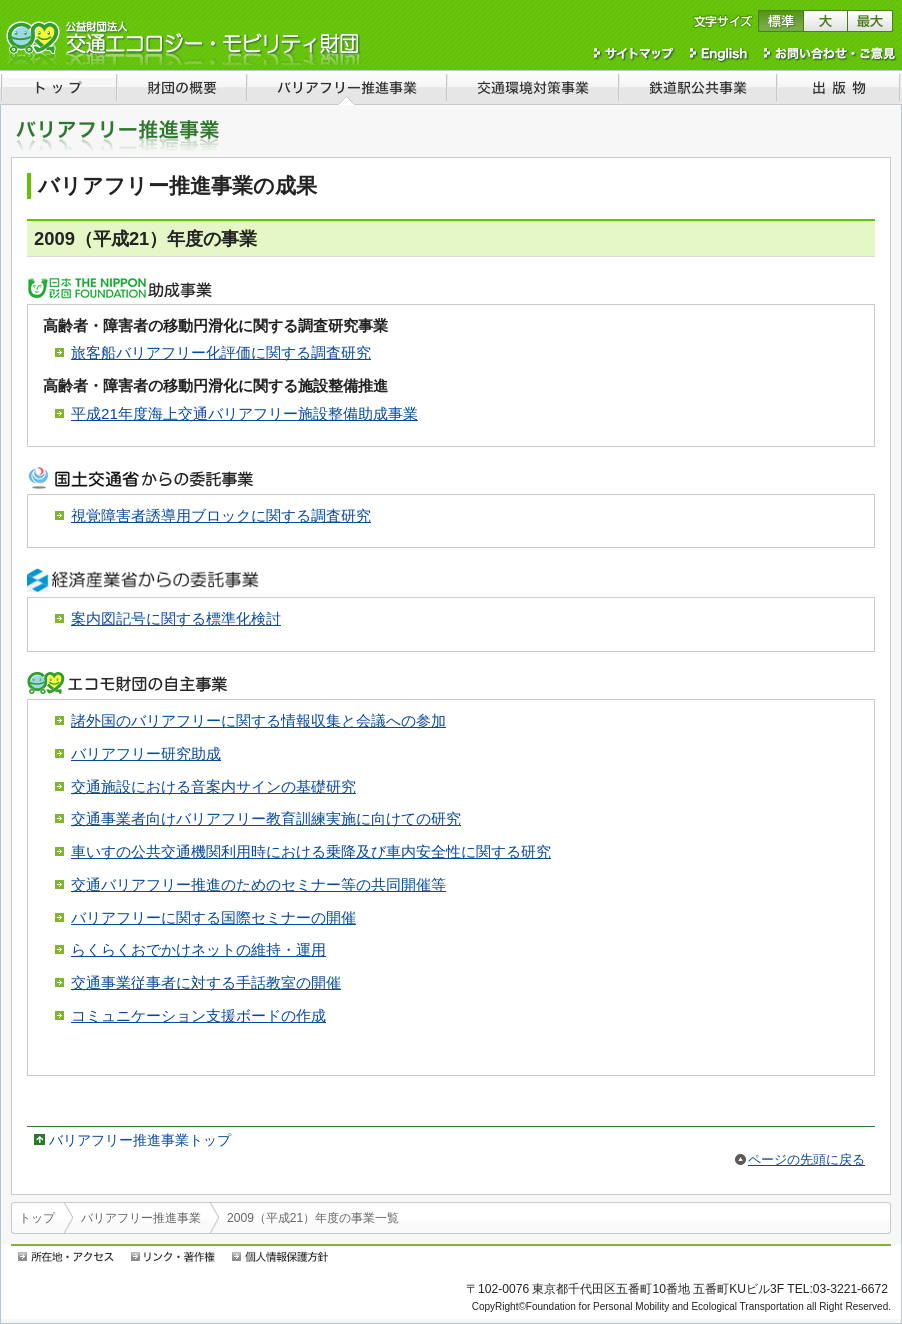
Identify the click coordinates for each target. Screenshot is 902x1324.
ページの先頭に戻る (806, 1159)
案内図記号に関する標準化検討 (176, 618)
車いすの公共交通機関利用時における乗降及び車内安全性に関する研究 (311, 851)
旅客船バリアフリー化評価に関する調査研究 (221, 352)
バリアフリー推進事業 (141, 1218)
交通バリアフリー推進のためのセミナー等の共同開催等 (258, 884)
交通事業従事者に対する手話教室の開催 (206, 982)
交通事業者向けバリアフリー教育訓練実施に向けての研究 (266, 818)
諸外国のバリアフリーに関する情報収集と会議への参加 (258, 720)
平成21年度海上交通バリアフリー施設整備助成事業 (244, 413)
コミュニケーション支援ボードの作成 (198, 1015)
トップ (37, 1218)
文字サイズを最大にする (870, 21)
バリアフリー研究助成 (146, 753)
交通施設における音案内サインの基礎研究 (213, 786)
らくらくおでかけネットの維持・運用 (198, 949)
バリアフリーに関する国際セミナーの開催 (213, 917)
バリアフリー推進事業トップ (140, 1140)
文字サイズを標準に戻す (780, 21)
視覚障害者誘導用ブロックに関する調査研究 (221, 515)
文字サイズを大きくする (825, 21)
